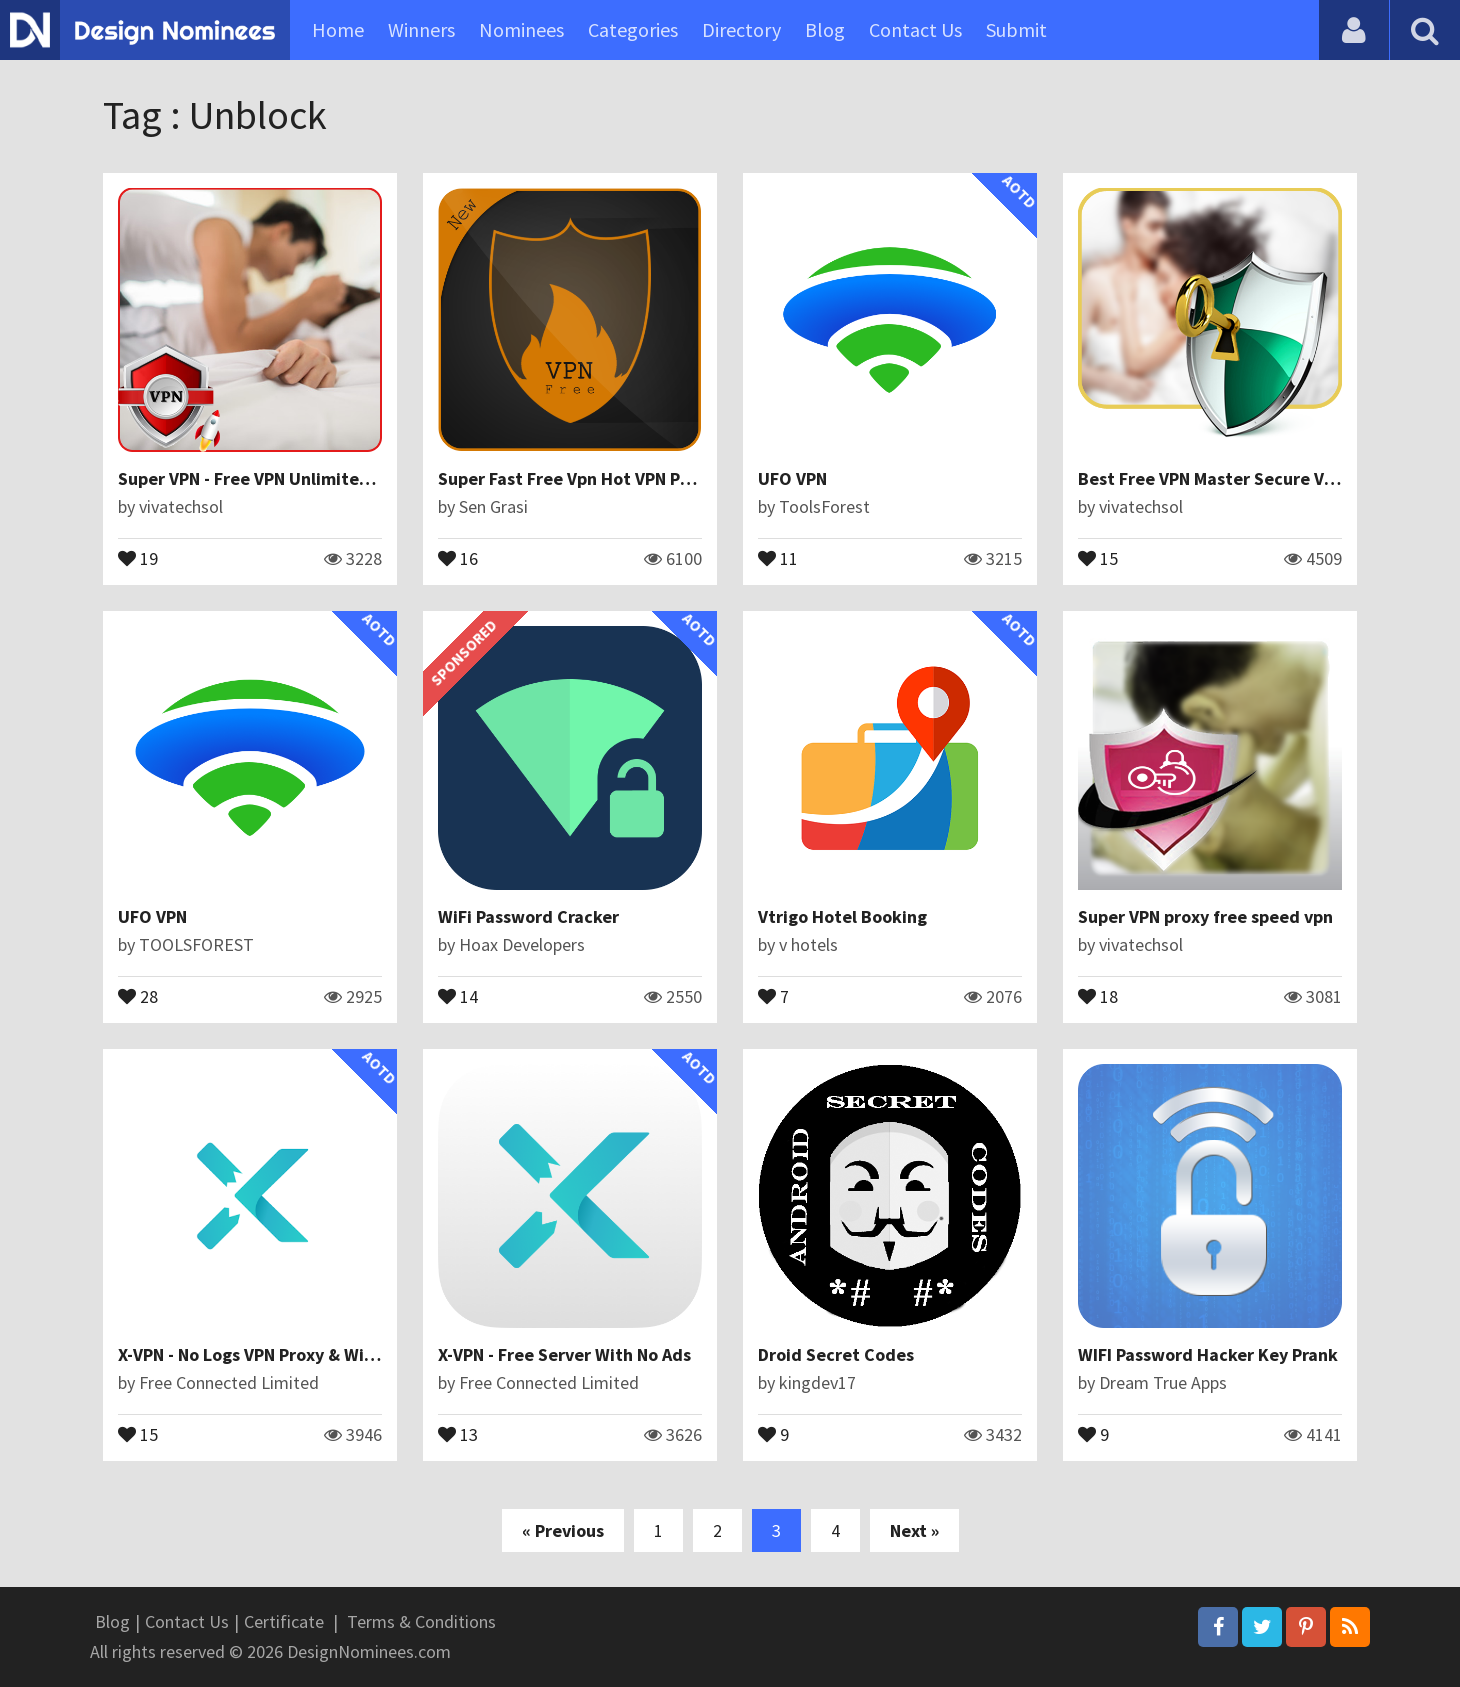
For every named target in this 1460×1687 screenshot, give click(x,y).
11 (778, 557)
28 (138, 995)
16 (458, 557)
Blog (825, 29)
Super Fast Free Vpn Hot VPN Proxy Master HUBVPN (641, 478)
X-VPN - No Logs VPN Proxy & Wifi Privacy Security (314, 1354)
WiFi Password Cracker (528, 916)
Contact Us (915, 29)
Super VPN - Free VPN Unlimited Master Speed (301, 478)
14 (458, 995)
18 (1098, 995)
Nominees (521, 29)
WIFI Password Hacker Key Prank (1208, 1354)
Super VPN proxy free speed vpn (1205, 916)
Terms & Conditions (421, 1621)
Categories (633, 29)
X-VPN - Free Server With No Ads (564, 1354)
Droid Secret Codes (836, 1354)
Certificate (284, 1621)
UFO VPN (792, 478)
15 (1098, 557)
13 (458, 1433)
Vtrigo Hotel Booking (842, 916)
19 (138, 557)
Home (338, 29)
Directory (741, 29)
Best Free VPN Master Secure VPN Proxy (1236, 478)
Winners (421, 29)
